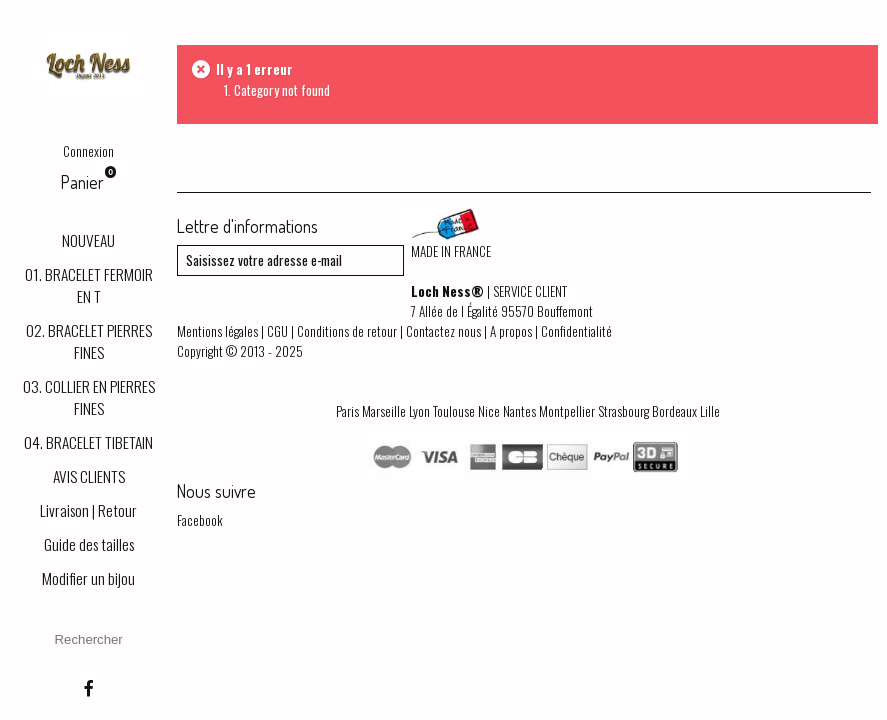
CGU (277, 331)
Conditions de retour (347, 331)
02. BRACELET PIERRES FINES (89, 341)
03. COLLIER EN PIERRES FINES (89, 397)
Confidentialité (576, 331)
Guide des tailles (89, 544)
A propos (511, 331)
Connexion (88, 151)
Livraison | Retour (88, 510)
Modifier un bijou (88, 578)
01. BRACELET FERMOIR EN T (89, 285)
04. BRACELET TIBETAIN (88, 442)
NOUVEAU (88, 240)
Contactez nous (443, 331)
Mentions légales (217, 331)
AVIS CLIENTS (89, 476)
